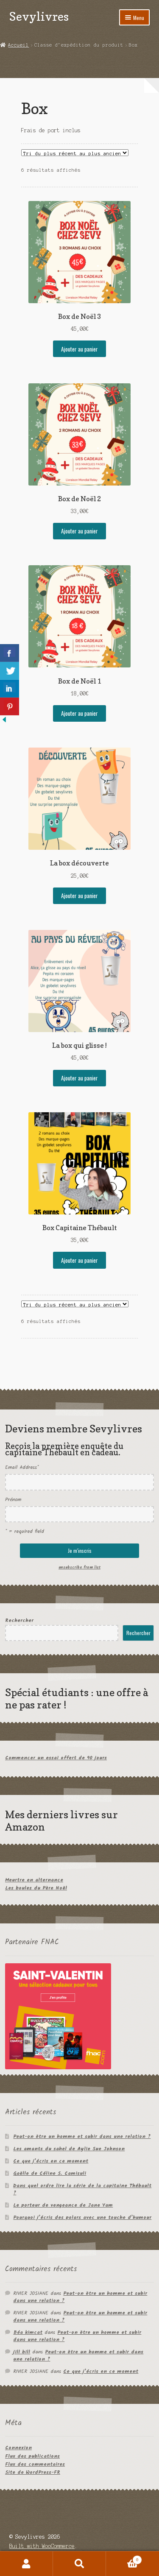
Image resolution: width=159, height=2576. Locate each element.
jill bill (21, 2352)
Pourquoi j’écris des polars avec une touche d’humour (82, 2217)
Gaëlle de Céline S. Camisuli (49, 2173)
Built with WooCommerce (42, 2546)
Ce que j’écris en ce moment (50, 2161)
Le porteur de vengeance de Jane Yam (63, 2205)
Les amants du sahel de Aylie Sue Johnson (69, 2149)
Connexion (18, 2448)
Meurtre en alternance (34, 1880)
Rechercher (19, 1620)
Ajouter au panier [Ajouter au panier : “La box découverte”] (79, 895)
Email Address (22, 1467)
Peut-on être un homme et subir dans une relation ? (82, 2136)
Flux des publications (32, 2456)
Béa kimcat (27, 2332)
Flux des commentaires (35, 2464)
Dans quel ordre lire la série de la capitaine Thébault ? (82, 2189)
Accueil (18, 44)
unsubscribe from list (79, 1567)
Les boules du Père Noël (36, 1888)
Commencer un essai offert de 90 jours (56, 1758)
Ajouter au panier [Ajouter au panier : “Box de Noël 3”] (79, 349)
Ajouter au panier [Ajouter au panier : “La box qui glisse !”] (79, 1078)
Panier (124, 2559)
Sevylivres (39, 16)
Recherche (79, 2563)
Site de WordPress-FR (32, 2472)
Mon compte (26, 2563)
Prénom (13, 1500)
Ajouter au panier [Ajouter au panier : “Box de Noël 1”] (79, 713)
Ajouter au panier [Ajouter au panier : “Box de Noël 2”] (79, 531)
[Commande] (74, 152)
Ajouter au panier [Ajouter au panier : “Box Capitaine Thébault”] (79, 1260)
